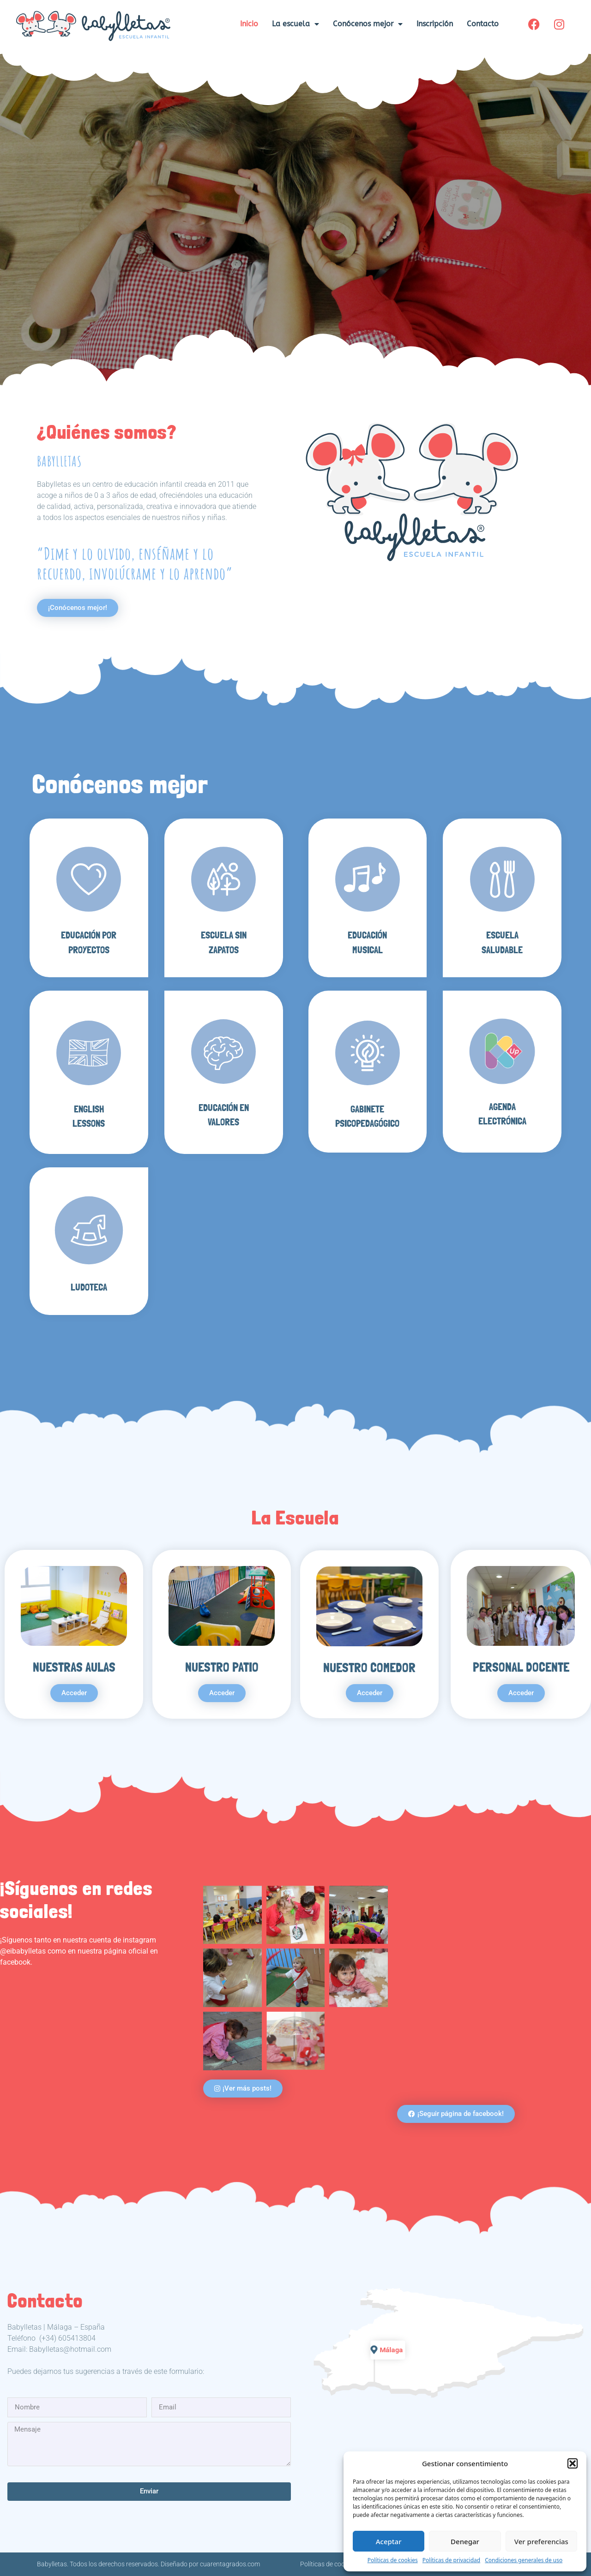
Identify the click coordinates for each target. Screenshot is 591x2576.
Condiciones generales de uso (523, 2560)
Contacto (483, 23)
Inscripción (434, 23)
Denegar (465, 2541)
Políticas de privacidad (451, 2560)
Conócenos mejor (368, 24)
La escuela (295, 24)
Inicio (249, 23)
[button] (572, 2463)
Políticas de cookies (393, 2560)
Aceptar (389, 2541)
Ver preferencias (541, 2541)
